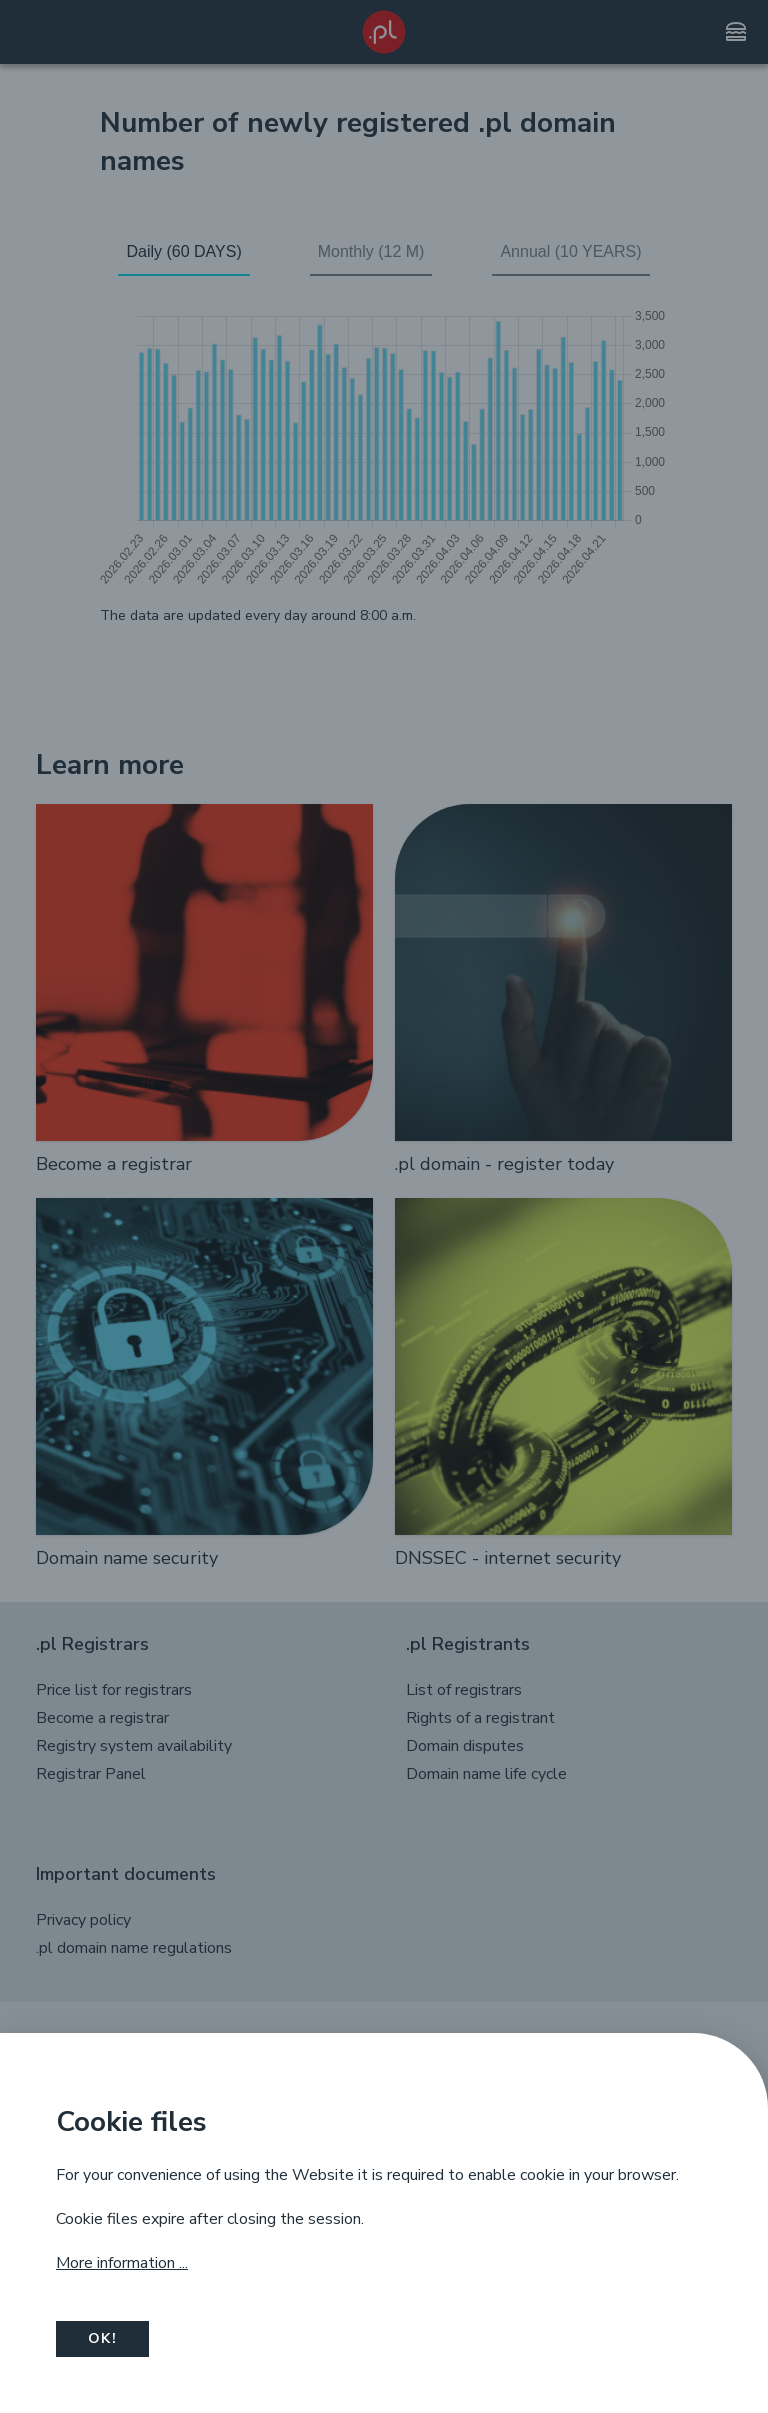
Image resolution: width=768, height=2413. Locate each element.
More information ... (122, 2263)
